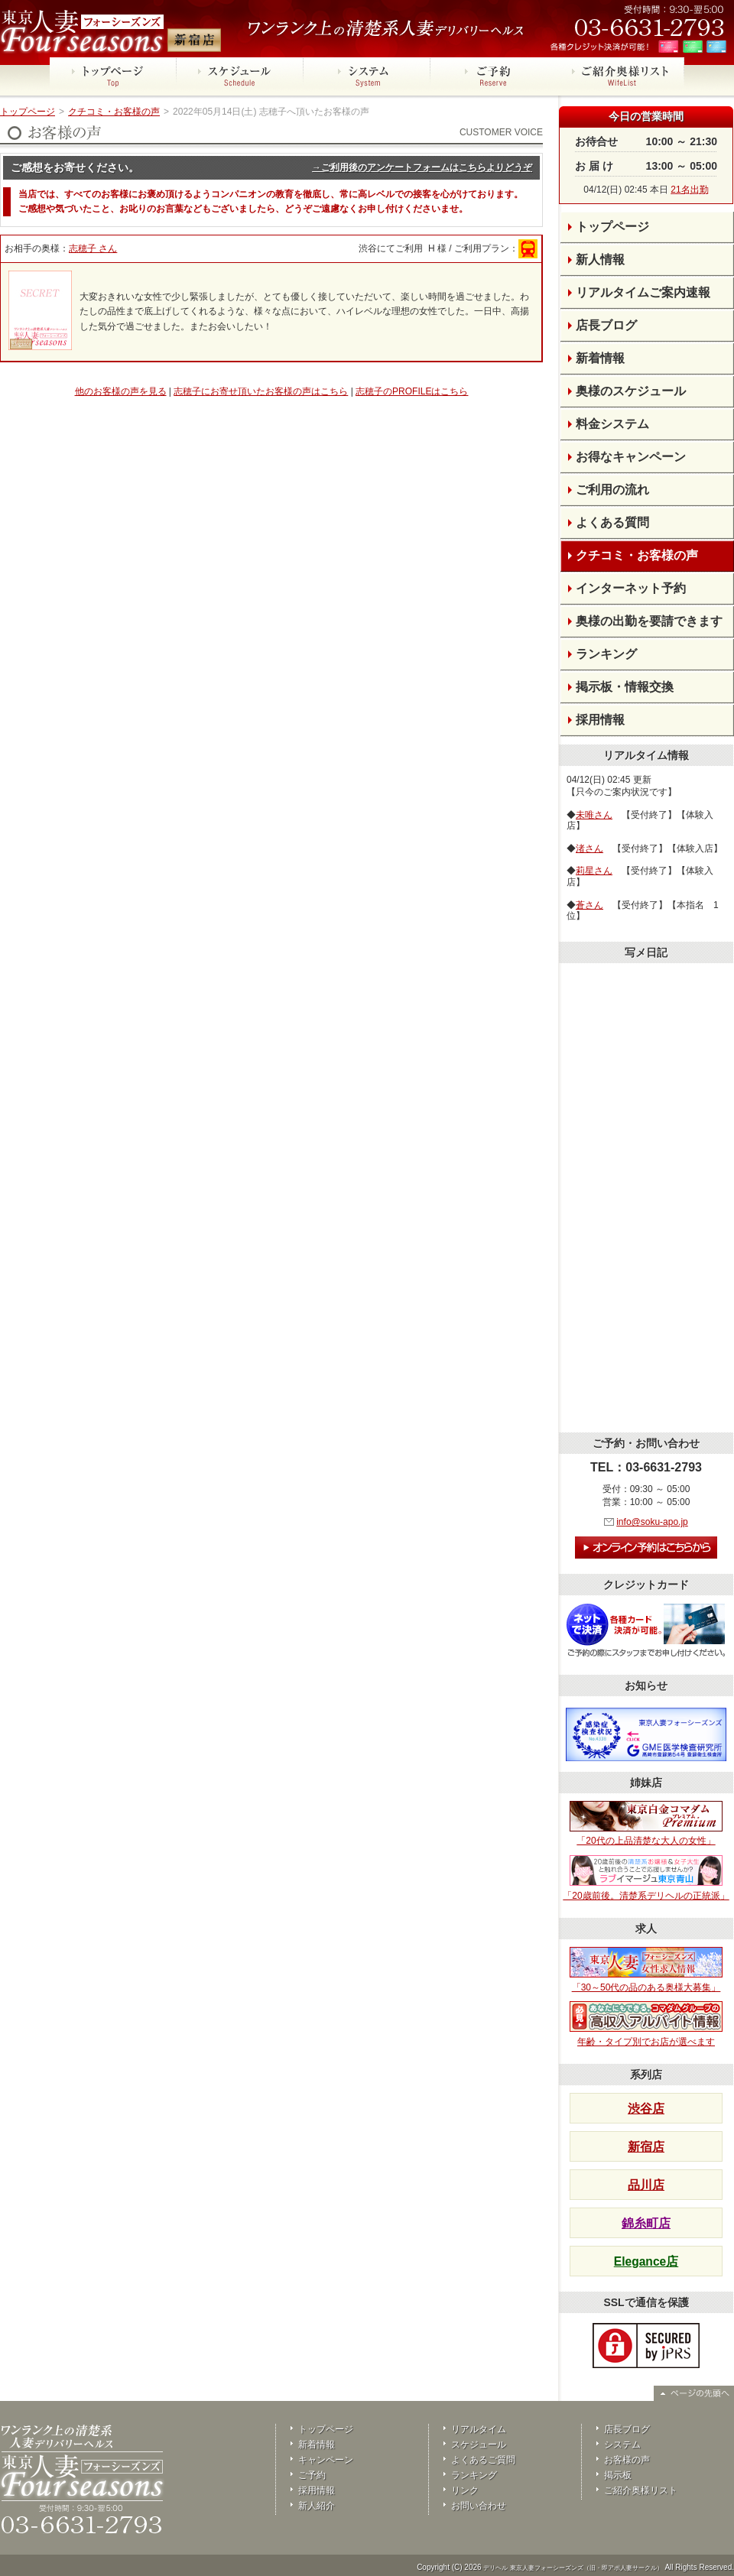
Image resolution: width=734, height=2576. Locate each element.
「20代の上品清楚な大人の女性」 (646, 1824)
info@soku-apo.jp (652, 1522)
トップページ (27, 111)
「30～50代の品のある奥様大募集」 (646, 1970)
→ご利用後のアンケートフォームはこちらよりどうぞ (422, 167)
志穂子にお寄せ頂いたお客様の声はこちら (261, 391)
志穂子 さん (93, 248)
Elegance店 (646, 2261)
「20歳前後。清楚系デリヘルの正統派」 (646, 1878)
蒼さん (589, 905)
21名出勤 (689, 189)
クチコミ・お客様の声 (114, 111)
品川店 (646, 2185)
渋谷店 (646, 2108)
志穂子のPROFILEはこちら (412, 391)
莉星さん (594, 870)
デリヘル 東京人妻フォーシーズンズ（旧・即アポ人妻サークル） (572, 2568)
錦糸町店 (646, 2223)
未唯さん (594, 814)
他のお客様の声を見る (121, 391)
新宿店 (646, 2146)
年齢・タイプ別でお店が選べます (646, 2024)
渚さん (589, 848)
